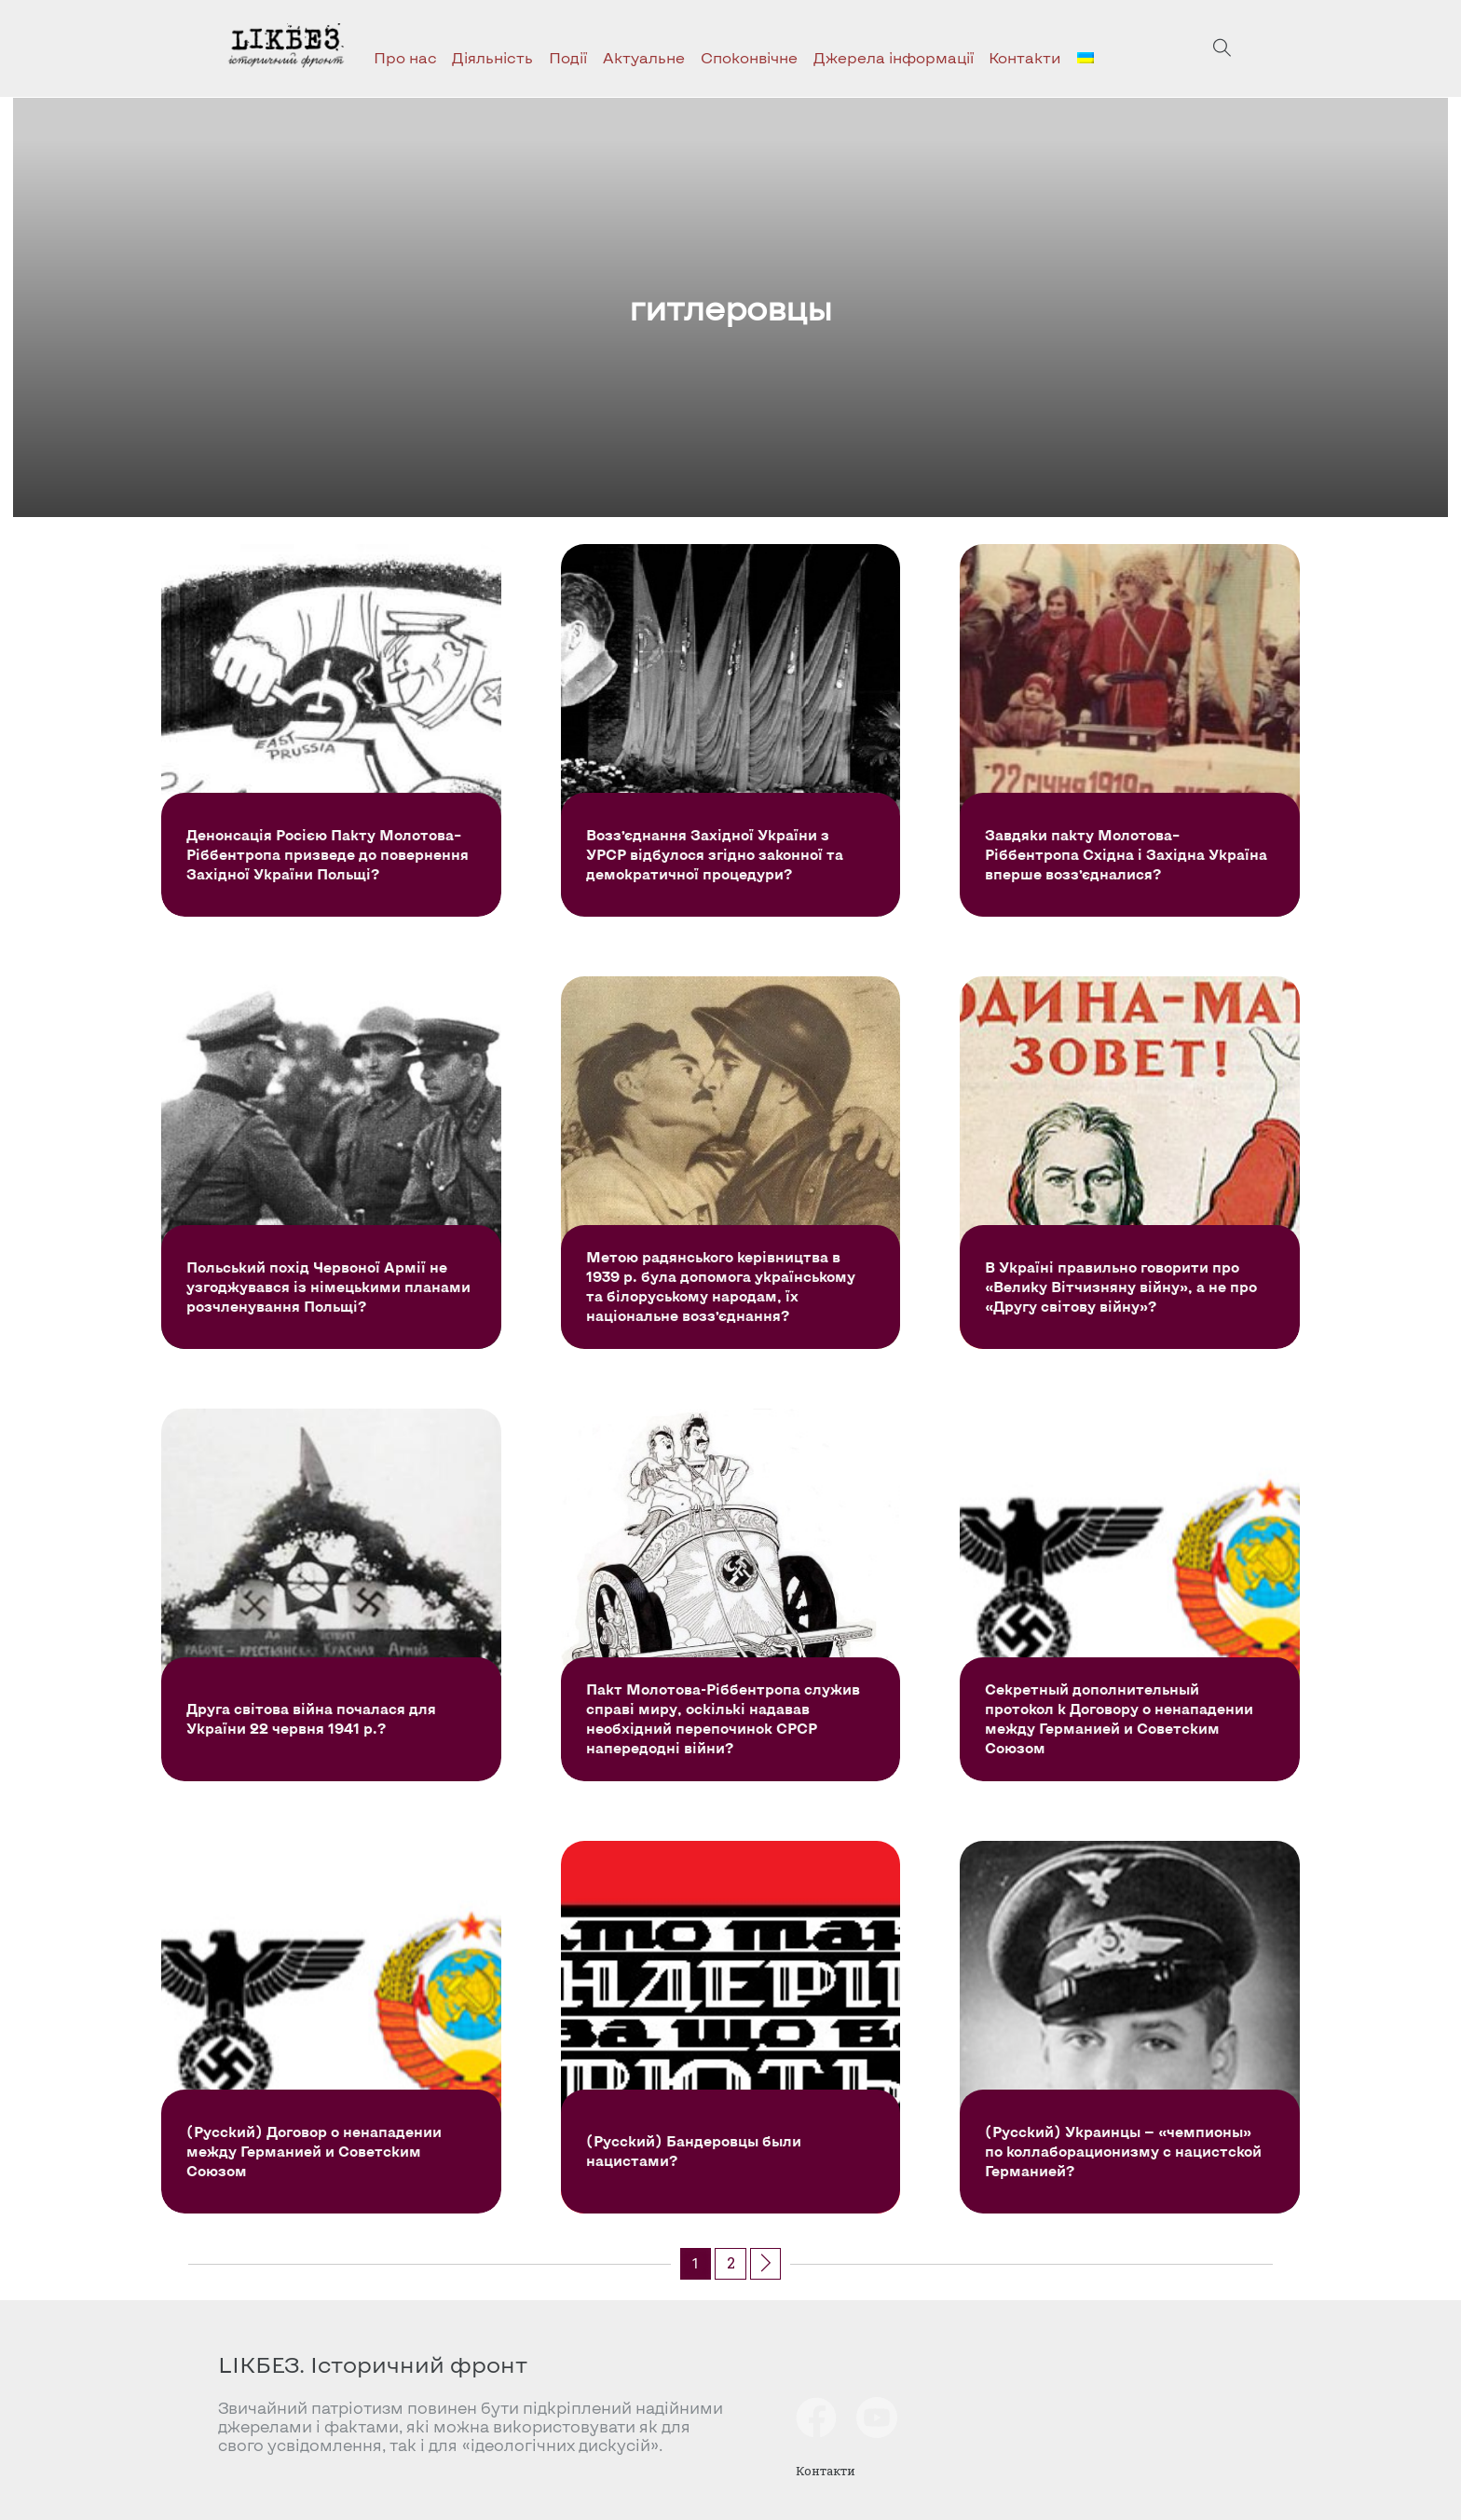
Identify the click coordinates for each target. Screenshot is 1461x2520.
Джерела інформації (893, 57)
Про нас (405, 57)
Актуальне (644, 57)
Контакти (1025, 57)
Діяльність (492, 57)
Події (568, 57)
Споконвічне (749, 57)
